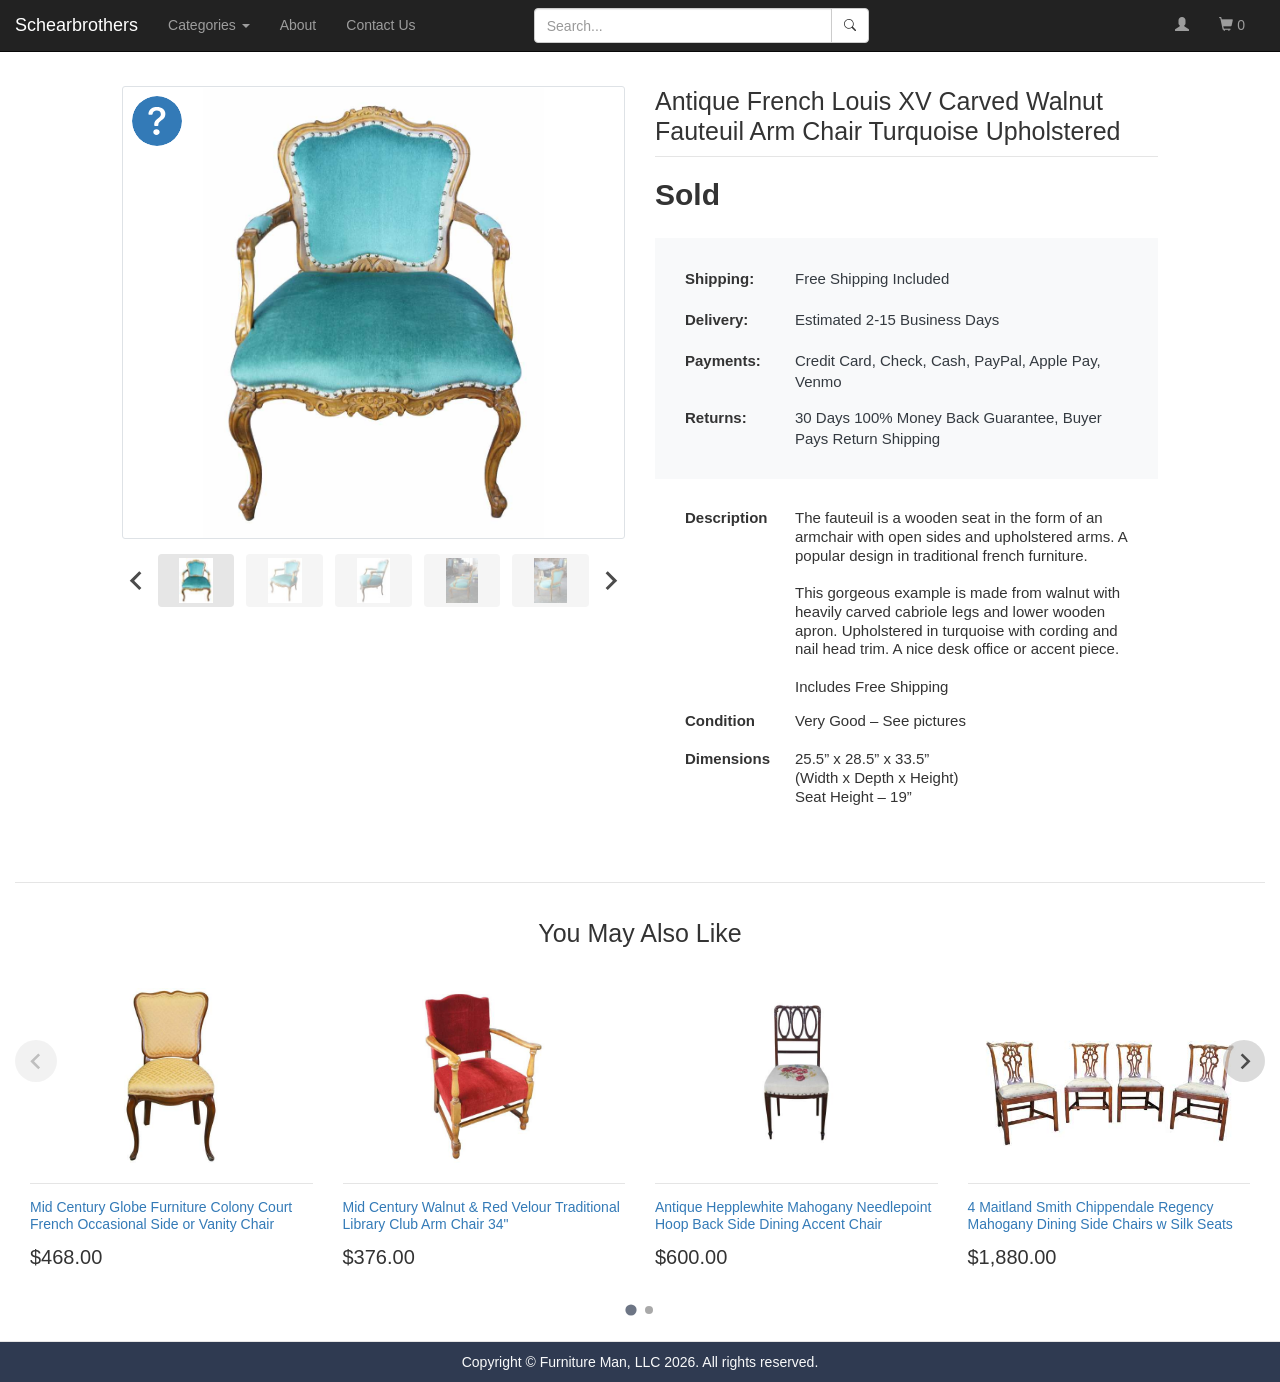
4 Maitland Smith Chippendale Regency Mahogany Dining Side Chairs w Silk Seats (1100, 1215)
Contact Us (380, 25)
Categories (209, 25)
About (298, 25)
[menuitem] (196, 580)
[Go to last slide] (137, 580)
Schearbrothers (76, 25)
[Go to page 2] (649, 1310)
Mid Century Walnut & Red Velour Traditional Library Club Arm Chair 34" (481, 1215)
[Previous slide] (36, 1061)
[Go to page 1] (630, 1310)
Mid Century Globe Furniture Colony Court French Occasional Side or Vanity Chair (161, 1215)
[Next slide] (610, 580)
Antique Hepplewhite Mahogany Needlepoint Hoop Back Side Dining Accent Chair (793, 1215)
